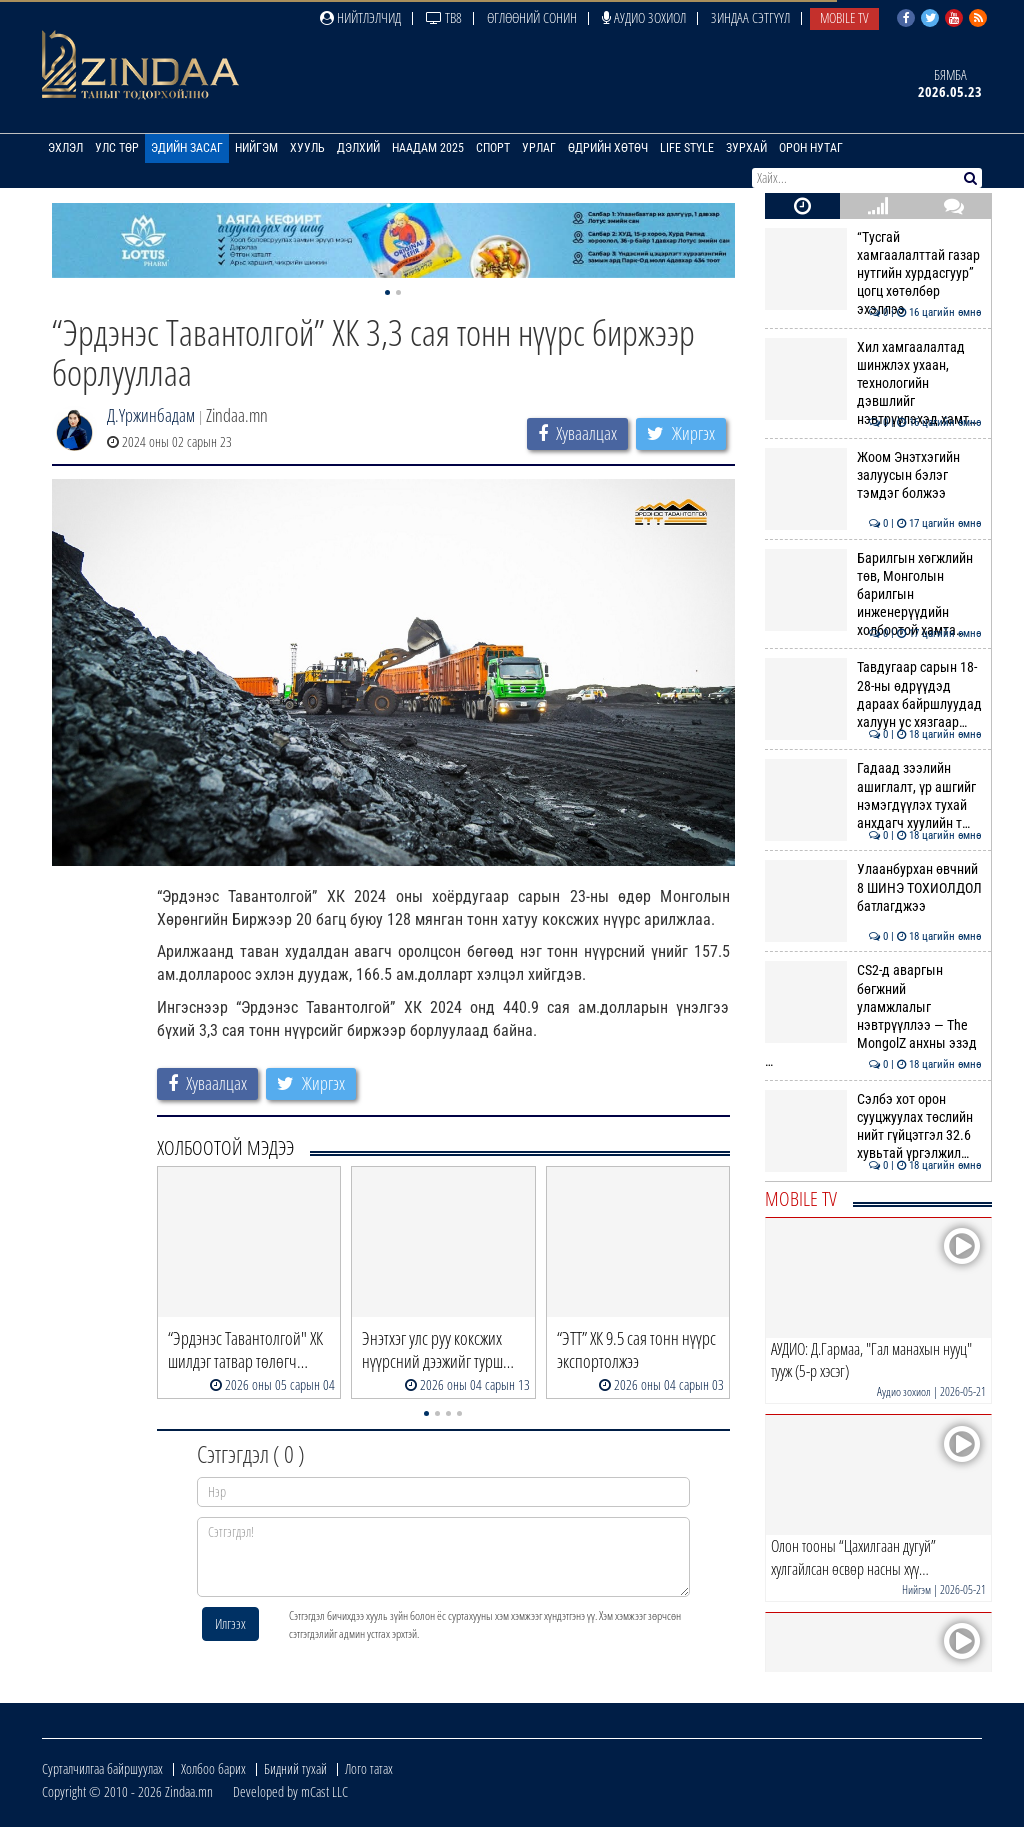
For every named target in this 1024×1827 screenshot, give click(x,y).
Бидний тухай (295, 1768)
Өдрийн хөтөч (608, 148)
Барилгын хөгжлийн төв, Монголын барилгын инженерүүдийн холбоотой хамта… (873, 594)
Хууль (307, 148)
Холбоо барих (213, 1768)
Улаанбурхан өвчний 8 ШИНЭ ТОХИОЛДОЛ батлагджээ (873, 887)
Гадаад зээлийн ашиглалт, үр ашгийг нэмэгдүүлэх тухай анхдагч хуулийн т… (873, 795)
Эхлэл (65, 148)
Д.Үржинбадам (151, 415)
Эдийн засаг (187, 148)
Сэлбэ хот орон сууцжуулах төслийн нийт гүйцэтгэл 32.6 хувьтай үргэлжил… (873, 1126)
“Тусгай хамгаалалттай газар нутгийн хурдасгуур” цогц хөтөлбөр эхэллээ (873, 273)
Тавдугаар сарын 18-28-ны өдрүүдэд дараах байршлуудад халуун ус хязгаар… (873, 694)
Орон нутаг (811, 148)
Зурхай (746, 148)
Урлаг (539, 148)
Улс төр (117, 148)
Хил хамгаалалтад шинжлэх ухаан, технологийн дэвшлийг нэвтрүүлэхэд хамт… (873, 383)
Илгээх (230, 1623)
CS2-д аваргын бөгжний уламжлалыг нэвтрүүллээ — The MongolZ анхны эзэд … (873, 1015)
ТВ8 (444, 17)
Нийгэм (256, 148)
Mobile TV (844, 17)
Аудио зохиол (644, 17)
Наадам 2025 (428, 148)
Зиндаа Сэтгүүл (750, 17)
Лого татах (369, 1768)
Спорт (493, 148)
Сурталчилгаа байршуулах (102, 1768)
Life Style (687, 148)
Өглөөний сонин (532, 17)
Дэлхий (358, 148)
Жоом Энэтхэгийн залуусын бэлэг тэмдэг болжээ (873, 475)
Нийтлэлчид (360, 17)
